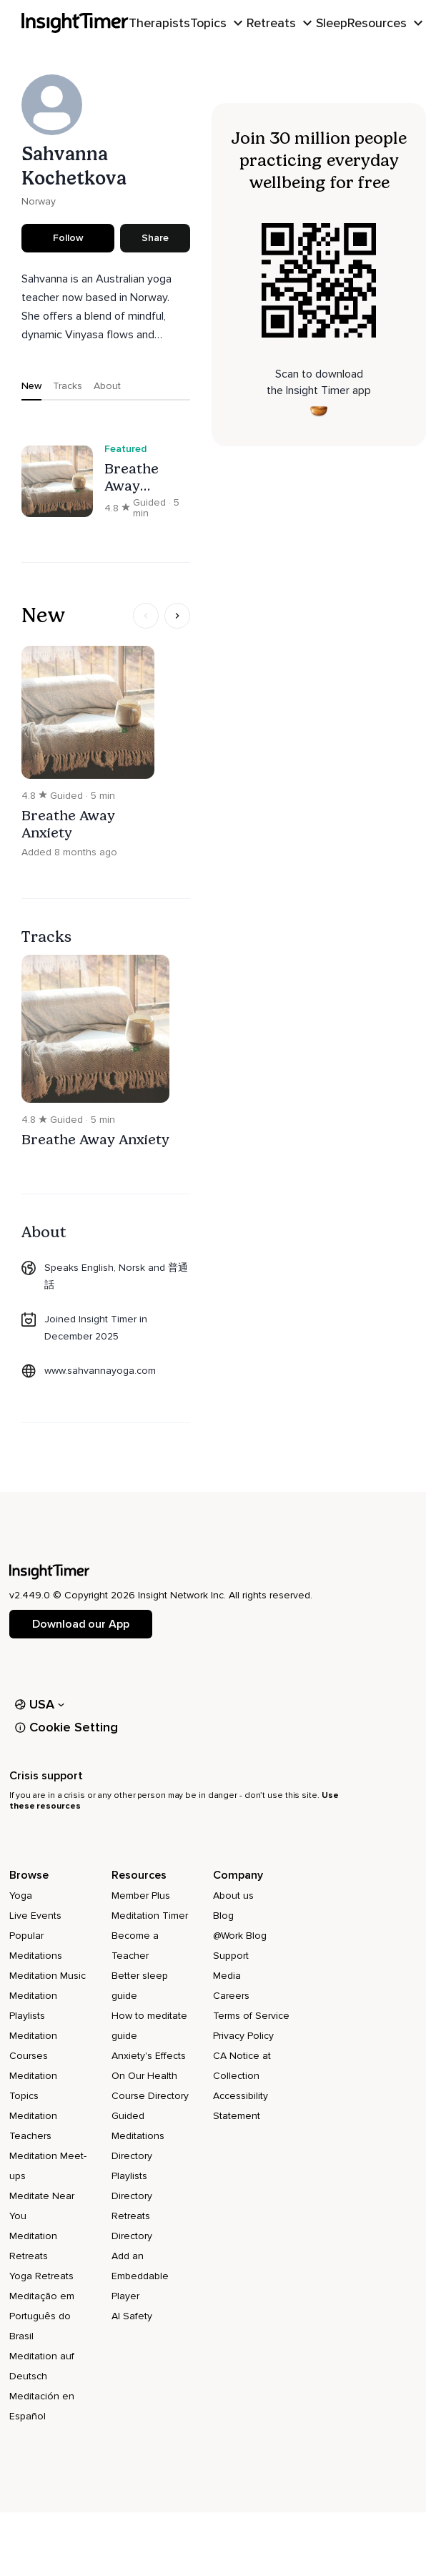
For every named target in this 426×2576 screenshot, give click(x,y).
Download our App (80, 1624)
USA (39, 1704)
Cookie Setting (66, 1727)
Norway (38, 201)
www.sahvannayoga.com (100, 1371)
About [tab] (107, 386)
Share (155, 238)
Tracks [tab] (67, 386)
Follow (68, 238)
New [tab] (31, 386)
